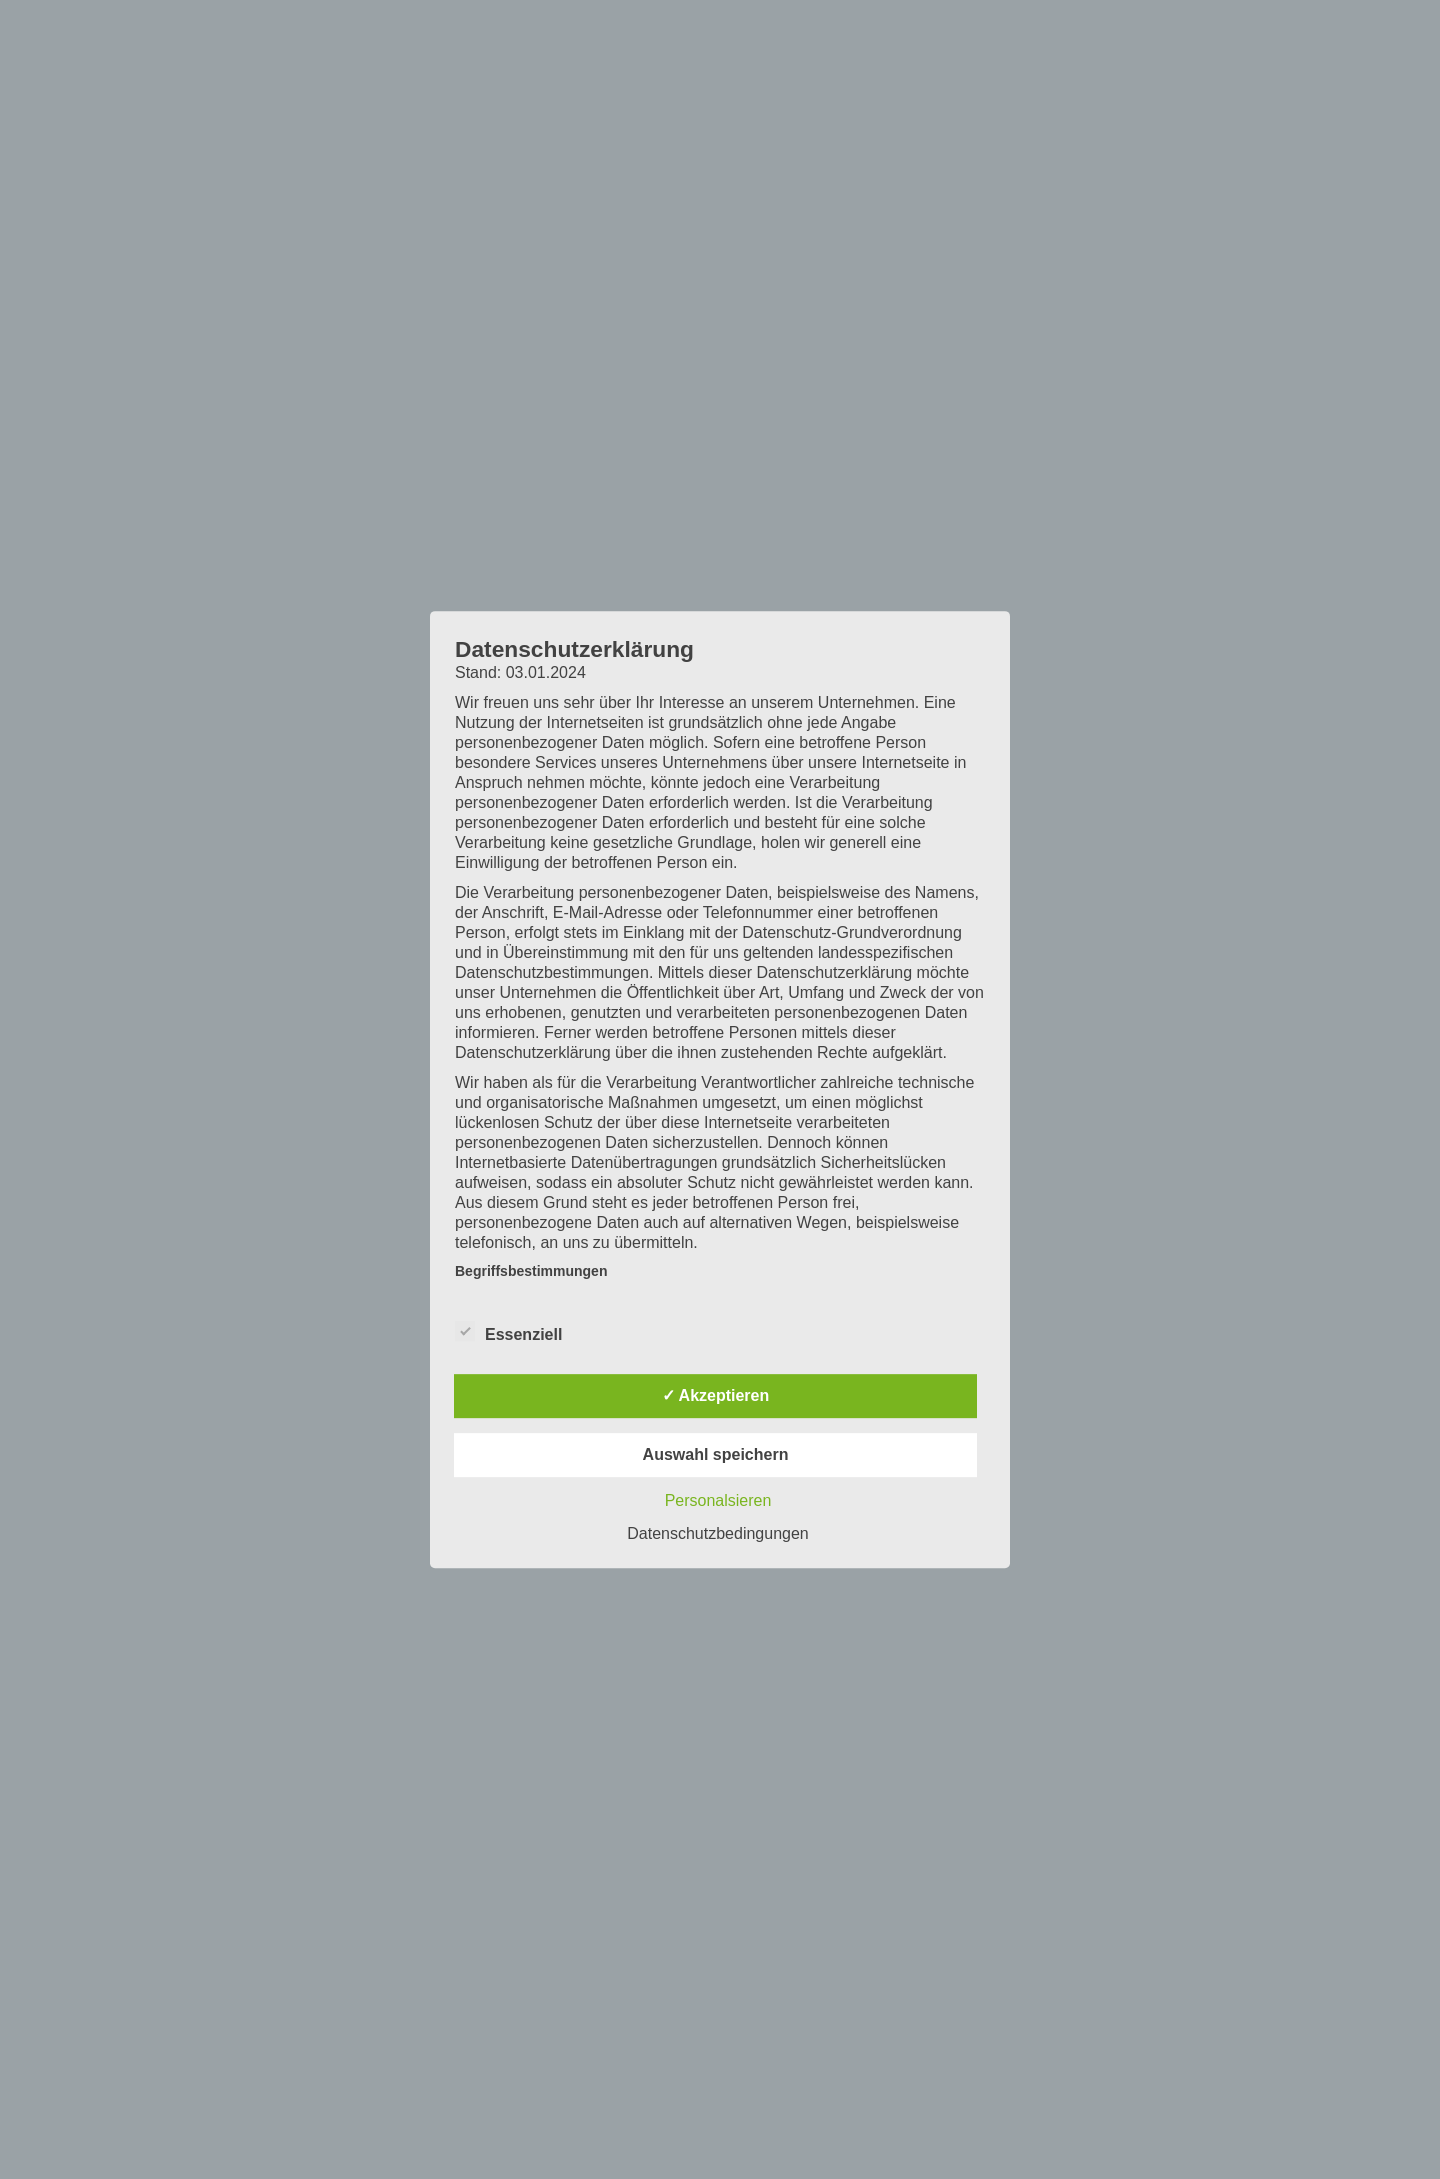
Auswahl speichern (716, 1454)
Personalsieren (718, 1500)
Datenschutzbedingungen (717, 1533)
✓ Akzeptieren (716, 1395)
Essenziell (508, 1332)
